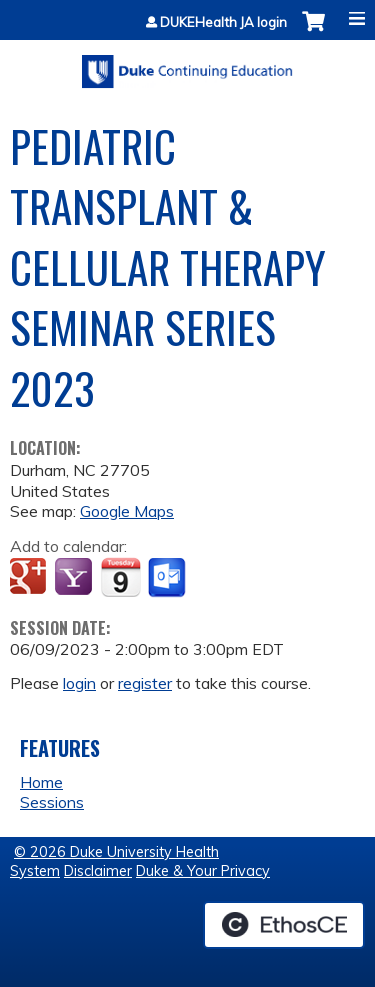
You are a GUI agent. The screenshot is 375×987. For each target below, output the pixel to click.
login (79, 683)
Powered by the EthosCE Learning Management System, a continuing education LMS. (284, 925)
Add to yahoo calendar (75, 578)
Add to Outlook (168, 578)
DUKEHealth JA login (223, 22)
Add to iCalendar (120, 577)
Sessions (52, 802)
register (145, 683)
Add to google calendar (30, 578)
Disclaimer (98, 871)
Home (41, 782)
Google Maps (127, 511)
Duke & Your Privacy (203, 871)
